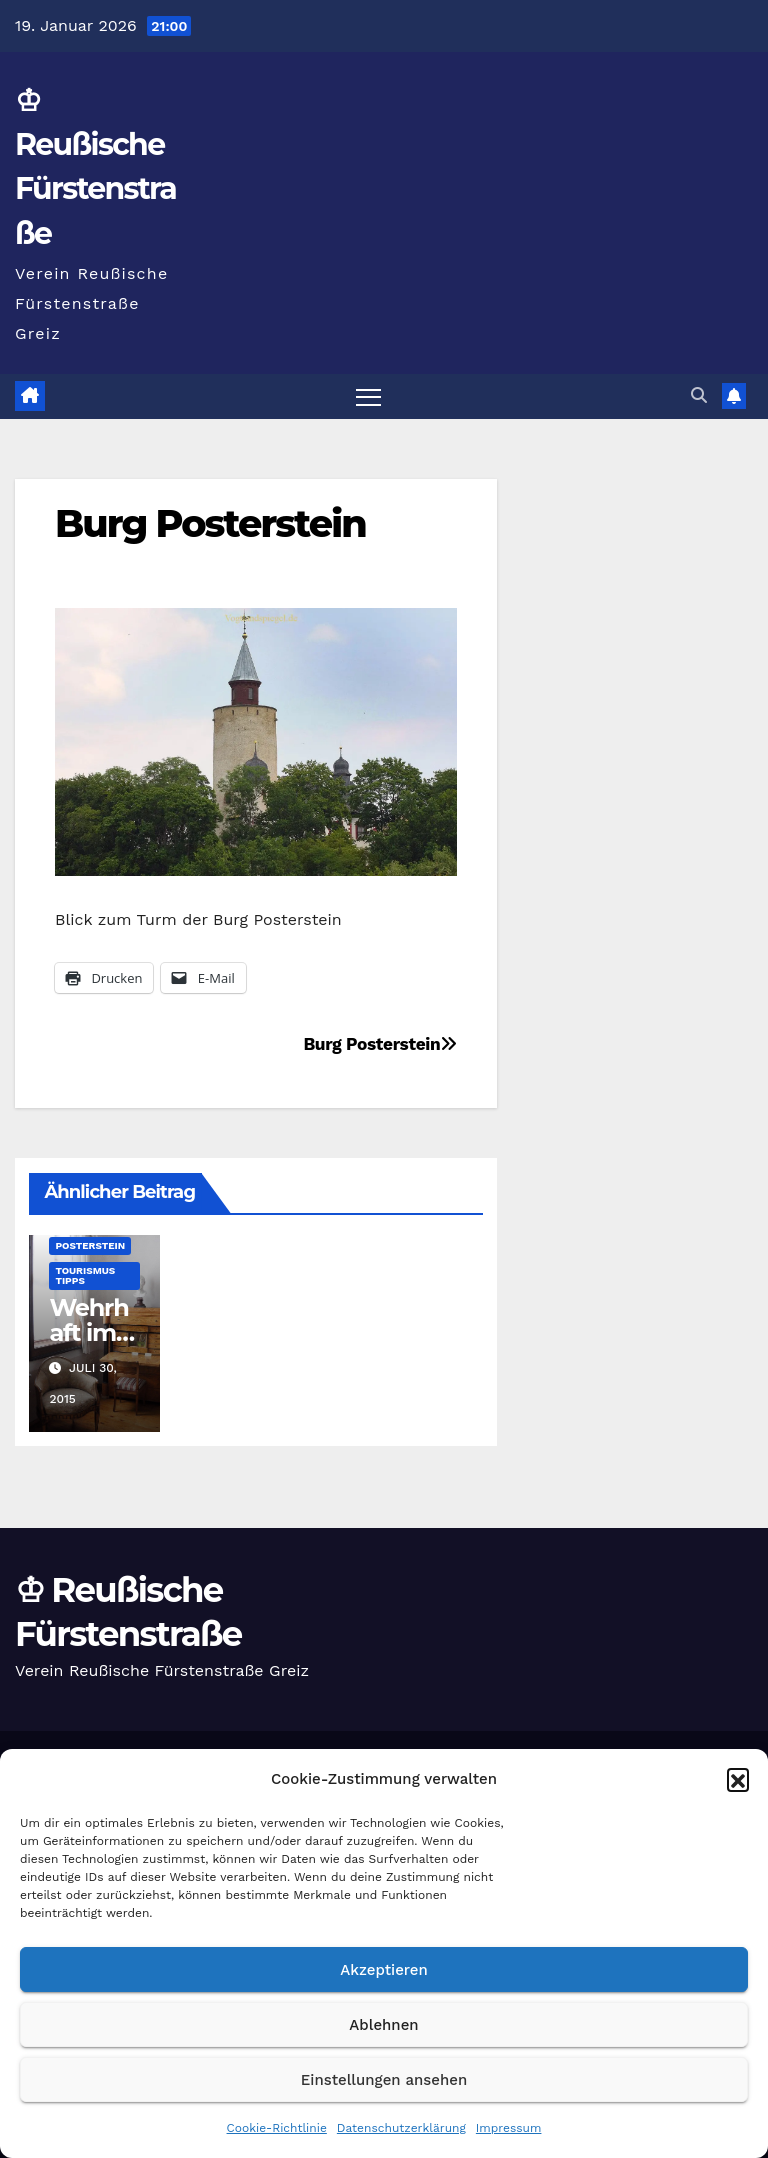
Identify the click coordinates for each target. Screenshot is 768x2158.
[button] (738, 1779)
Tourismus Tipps (85, 1275)
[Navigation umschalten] (368, 396)
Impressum (509, 2128)
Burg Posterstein (210, 523)
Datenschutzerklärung (401, 2128)
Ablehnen (383, 2025)
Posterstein (90, 1245)
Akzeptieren (384, 1970)
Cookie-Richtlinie (277, 2128)
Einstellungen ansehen (384, 2080)
